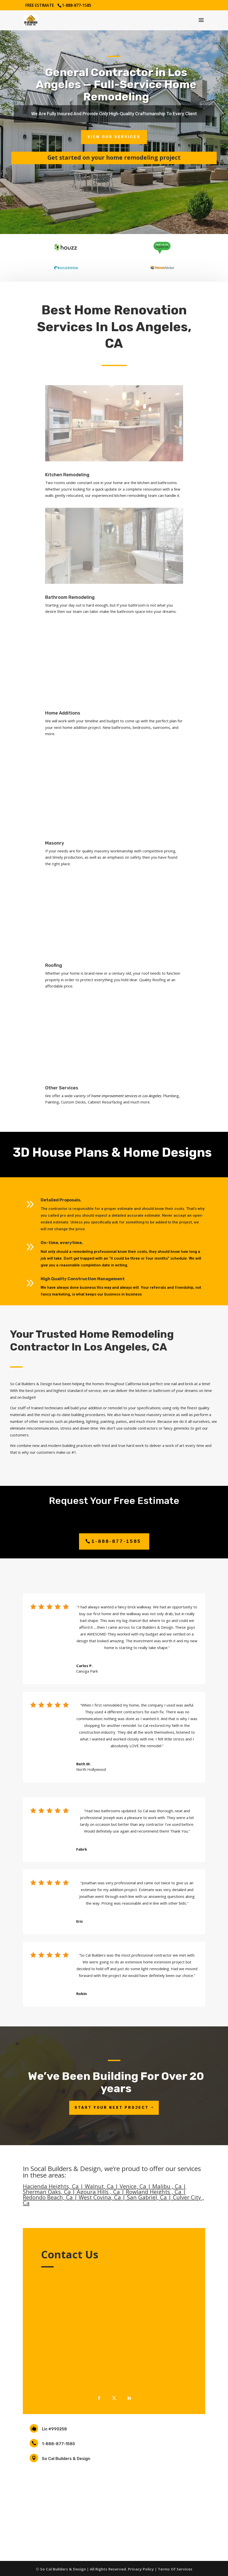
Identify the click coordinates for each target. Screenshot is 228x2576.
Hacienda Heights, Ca (51, 2186)
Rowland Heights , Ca (153, 2191)
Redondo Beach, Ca (48, 2197)
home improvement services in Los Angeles (126, 1095)
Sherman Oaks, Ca (47, 2191)
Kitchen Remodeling (67, 475)
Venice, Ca (133, 2186)
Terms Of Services (175, 2568)
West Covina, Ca (100, 2197)
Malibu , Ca (167, 2186)
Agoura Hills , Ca (98, 2191)
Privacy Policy (141, 2568)
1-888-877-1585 (58, 2443)
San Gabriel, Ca (147, 2197)
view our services (114, 137)
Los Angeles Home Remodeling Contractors (117, 2507)
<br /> (113, 183)
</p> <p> (114, 2323)
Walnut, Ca (99, 2186)
